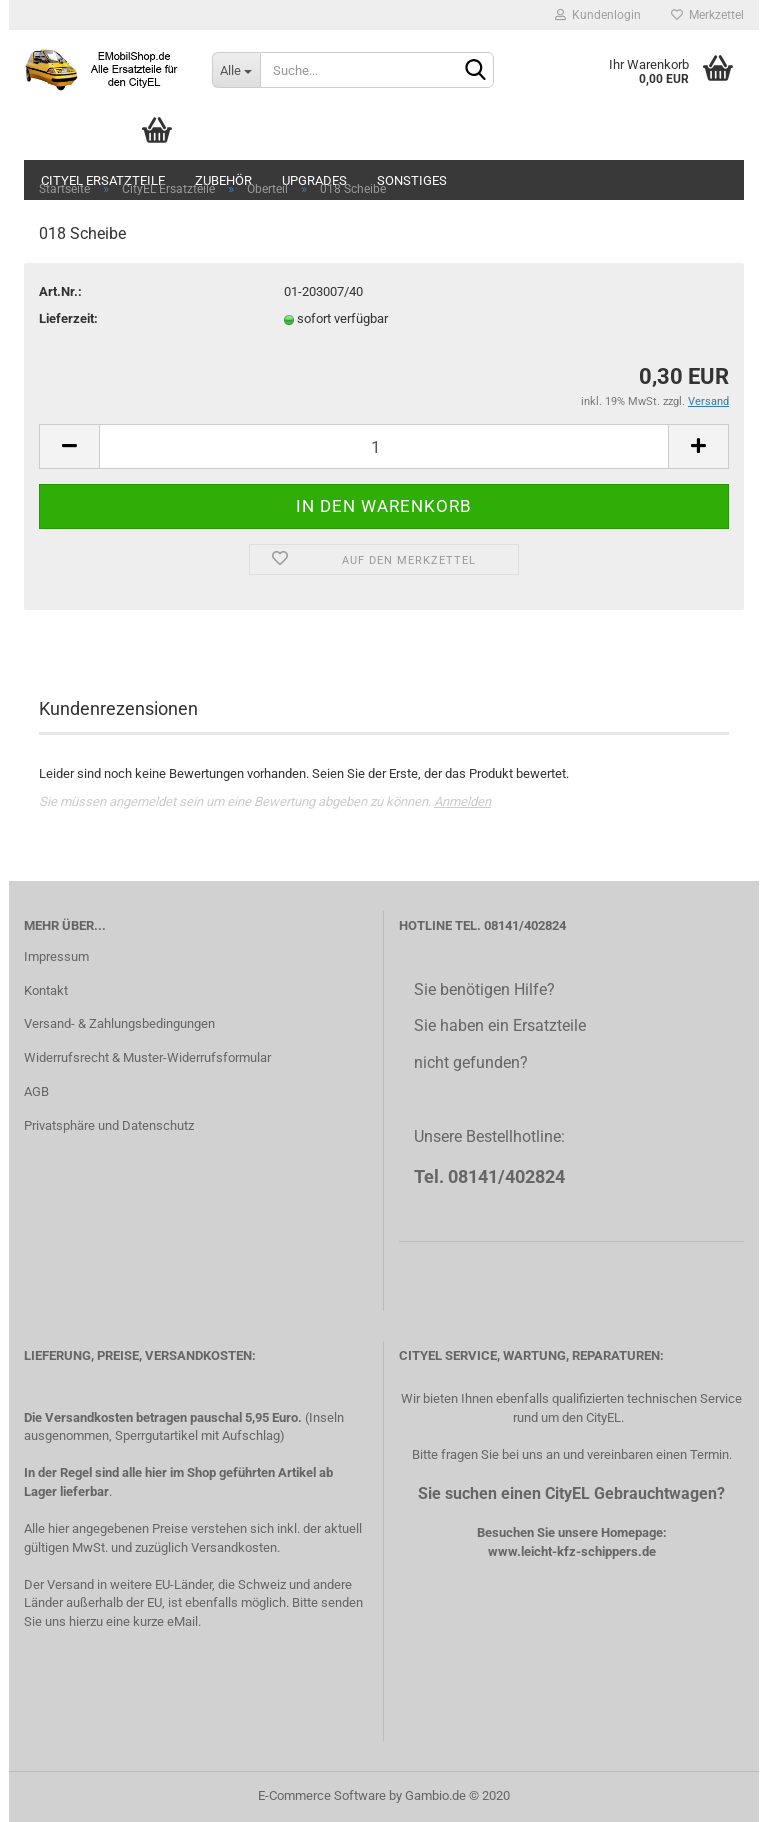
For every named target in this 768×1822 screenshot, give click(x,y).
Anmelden (462, 801)
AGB (36, 1091)
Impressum (56, 956)
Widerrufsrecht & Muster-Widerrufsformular (147, 1057)
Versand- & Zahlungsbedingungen (119, 1023)
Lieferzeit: (68, 318)
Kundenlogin (598, 15)
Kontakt (46, 990)
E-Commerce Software (322, 1795)
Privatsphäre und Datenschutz (109, 1125)
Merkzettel (707, 15)
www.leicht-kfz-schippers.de (572, 1551)
